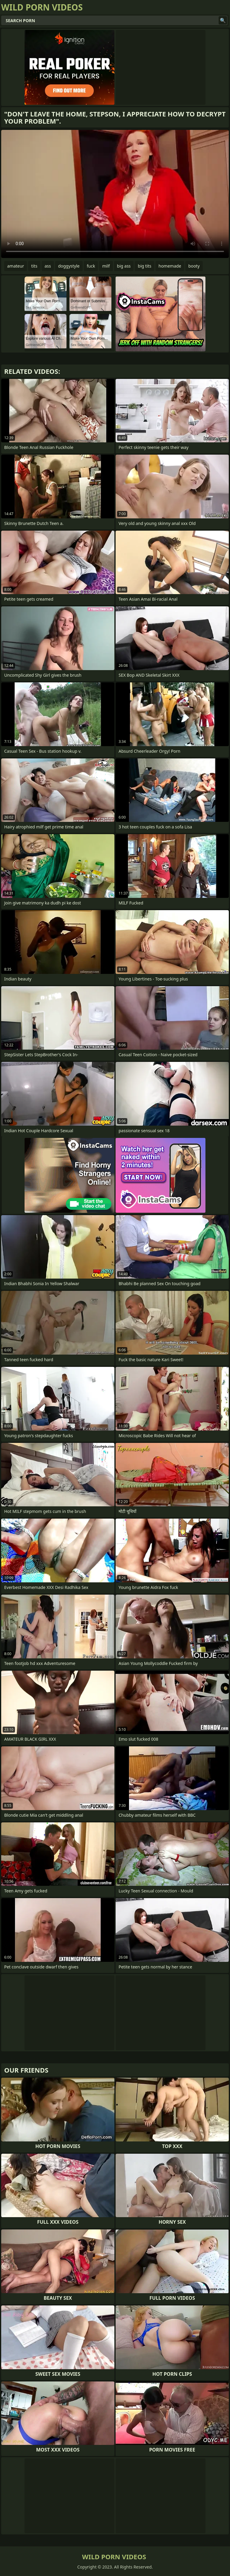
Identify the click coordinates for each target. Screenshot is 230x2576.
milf (106, 266)
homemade (169, 266)
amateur (15, 266)
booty (194, 266)
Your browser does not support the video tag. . (115, 194)
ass (48, 266)
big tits (144, 266)
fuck (91, 266)
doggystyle (69, 266)
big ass (124, 266)
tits (34, 266)
